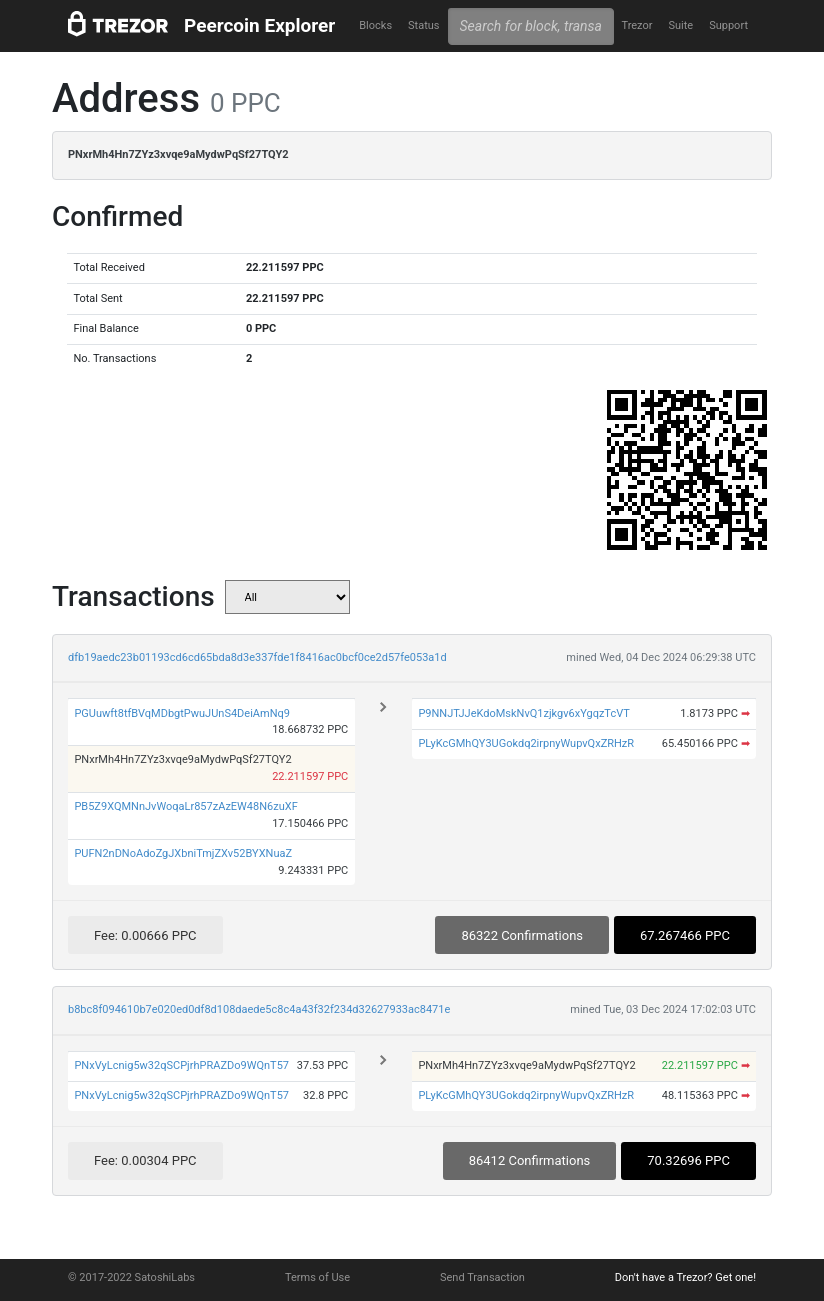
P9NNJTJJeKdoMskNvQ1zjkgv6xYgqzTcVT (523, 713)
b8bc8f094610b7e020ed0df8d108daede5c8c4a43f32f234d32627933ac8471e (259, 1009)
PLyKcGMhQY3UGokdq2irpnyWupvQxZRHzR (526, 743)
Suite (680, 25)
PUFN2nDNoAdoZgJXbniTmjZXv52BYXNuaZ (183, 853)
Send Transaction (482, 1277)
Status (423, 25)
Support (728, 25)
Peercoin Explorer (259, 25)
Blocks (375, 25)
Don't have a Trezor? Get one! (685, 1277)
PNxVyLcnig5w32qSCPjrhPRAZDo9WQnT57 (181, 1065)
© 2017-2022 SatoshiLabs (131, 1277)
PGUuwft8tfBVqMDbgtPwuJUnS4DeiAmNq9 (182, 713)
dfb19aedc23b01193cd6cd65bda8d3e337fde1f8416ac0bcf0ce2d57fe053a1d (257, 657)
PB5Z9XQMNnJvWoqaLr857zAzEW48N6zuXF (185, 806)
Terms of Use (317, 1277)
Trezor (636, 25)
